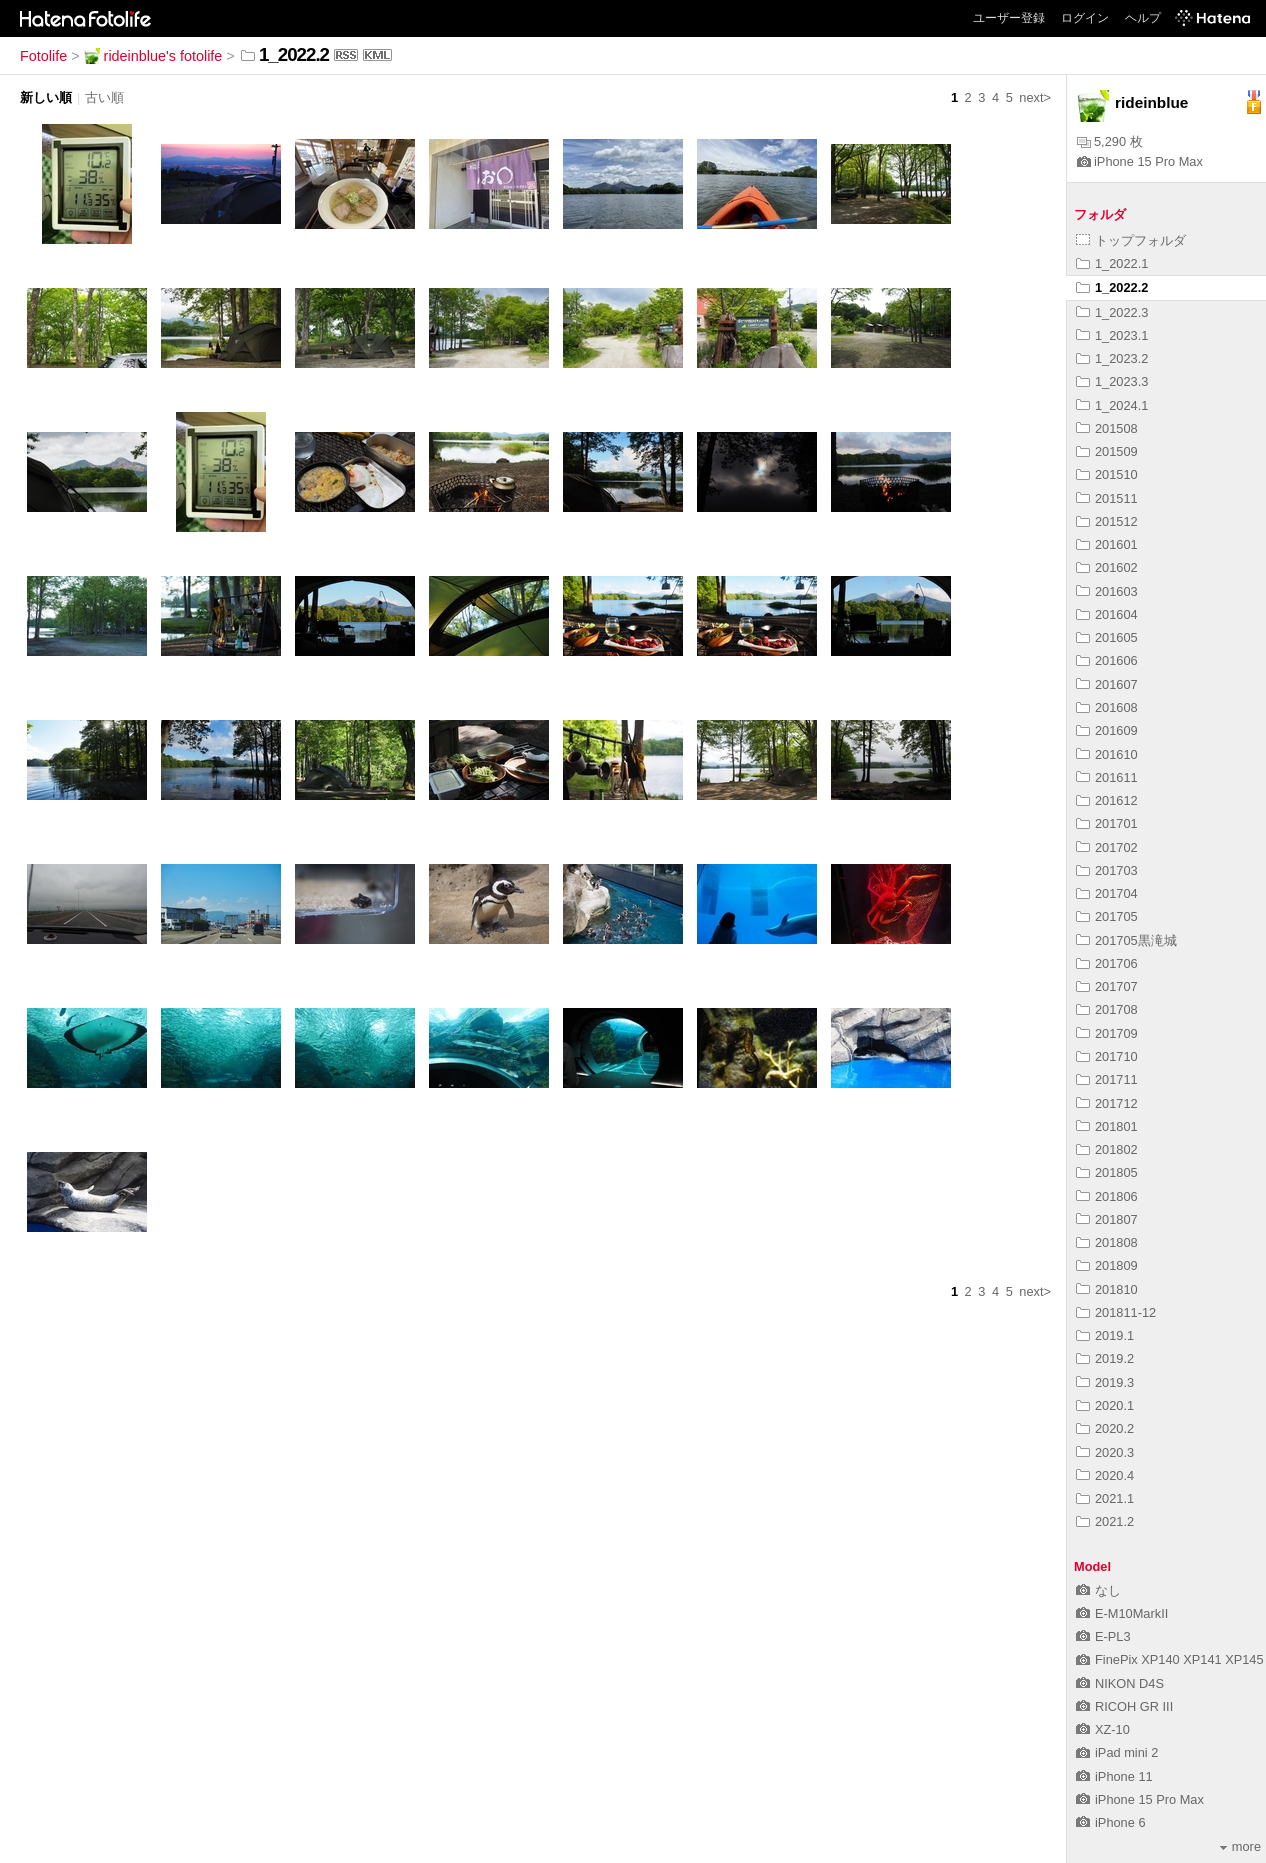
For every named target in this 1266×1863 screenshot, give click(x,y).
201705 (1107, 916)
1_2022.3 (1112, 312)
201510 (1107, 474)
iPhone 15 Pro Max (1140, 161)
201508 (1107, 428)
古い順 (104, 97)
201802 (1107, 1149)
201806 (1107, 1196)
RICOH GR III (1124, 1706)
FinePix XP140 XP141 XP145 (1170, 1659)
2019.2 (1105, 1358)
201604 (1107, 614)
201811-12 (1116, 1312)
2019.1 (1105, 1335)
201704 (1107, 893)
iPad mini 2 (1117, 1752)
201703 (1107, 870)
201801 (1107, 1126)
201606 (1107, 660)
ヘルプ (1143, 18)
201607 (1107, 684)
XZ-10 (1103, 1729)
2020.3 (1105, 1452)
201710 (1107, 1056)
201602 (1107, 567)
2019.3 (1105, 1382)
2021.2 (1105, 1521)
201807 (1107, 1219)
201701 (1107, 823)
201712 (1107, 1103)
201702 (1107, 847)
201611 (1107, 777)
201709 (1107, 1033)
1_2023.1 (1112, 335)
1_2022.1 (1112, 263)
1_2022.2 (1112, 287)
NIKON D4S (1120, 1683)
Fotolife (43, 56)
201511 (1107, 498)
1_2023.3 (1112, 381)
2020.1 (1105, 1405)
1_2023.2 (1112, 358)
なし (1098, 1590)
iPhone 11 (1114, 1776)
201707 (1107, 986)
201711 (1107, 1079)
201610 (1107, 754)
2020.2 (1105, 1428)
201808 (1107, 1242)
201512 (1107, 521)
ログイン (1085, 18)
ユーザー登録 (1009, 18)
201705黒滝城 (1126, 940)
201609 (1107, 730)
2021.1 (1105, 1498)
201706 (1107, 963)
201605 (1107, 637)
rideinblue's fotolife (153, 56)
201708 (1107, 1009)
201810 (1107, 1289)
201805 (1107, 1172)
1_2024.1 (1112, 405)
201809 (1107, 1265)
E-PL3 (1103, 1636)
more (1240, 1846)
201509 (1107, 451)
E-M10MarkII (1122, 1613)
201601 (1107, 544)
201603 (1107, 591)
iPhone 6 (1111, 1822)
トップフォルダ (1131, 240)
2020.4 (1105, 1475)
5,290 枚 (1110, 141)
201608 (1107, 707)
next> (1035, 97)
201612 (1107, 800)
